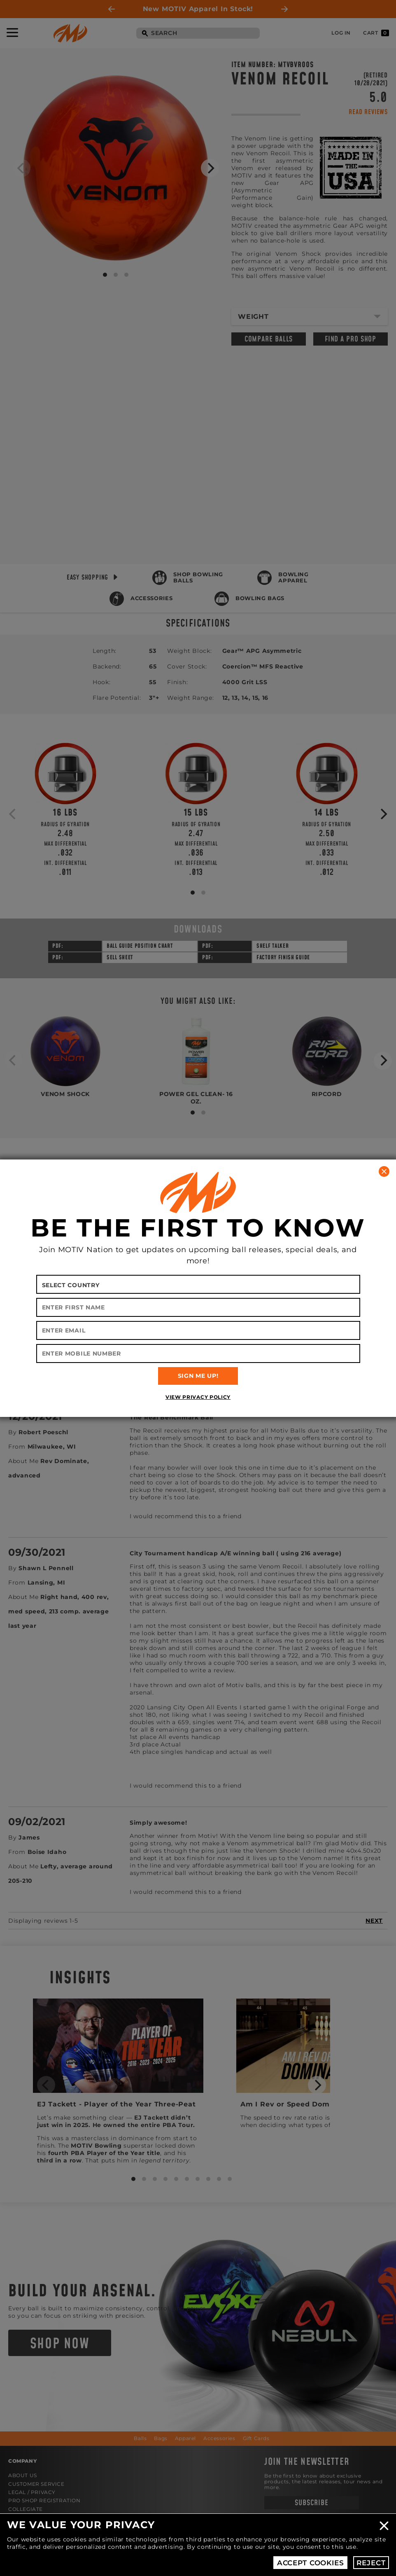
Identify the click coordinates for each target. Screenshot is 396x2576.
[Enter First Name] (198, 1307)
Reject (370, 2563)
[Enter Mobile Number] (198, 1353)
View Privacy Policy (198, 1397)
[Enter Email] (198, 1330)
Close (384, 2526)
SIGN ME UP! (198, 1375)
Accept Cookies (310, 2563)
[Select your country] (198, 1284)
